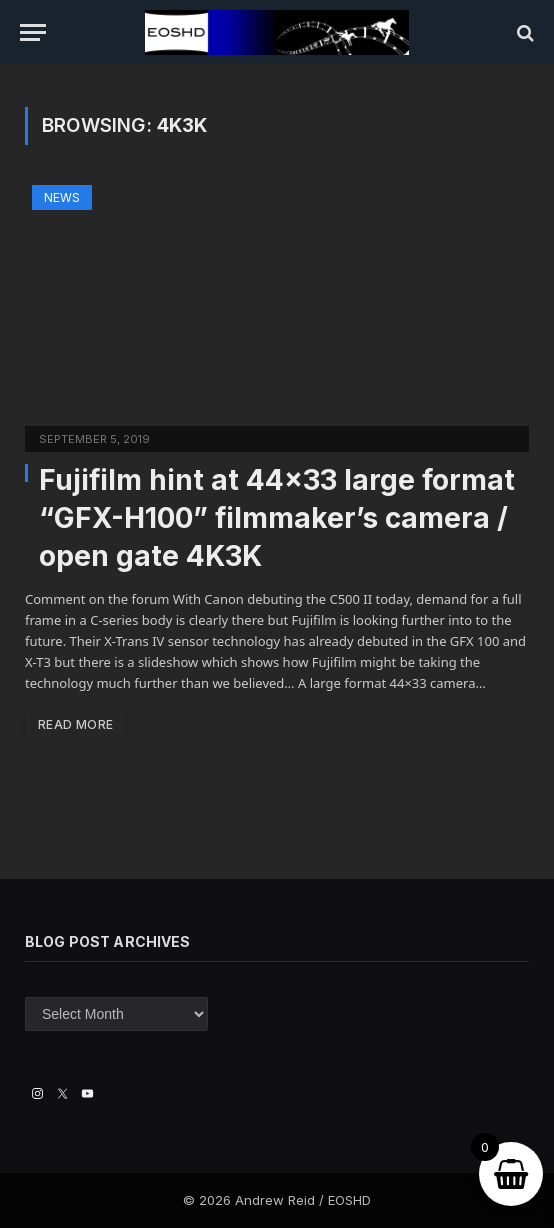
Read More (75, 724)
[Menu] (33, 32)
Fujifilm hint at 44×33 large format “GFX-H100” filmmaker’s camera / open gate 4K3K (277, 518)
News (62, 197)
